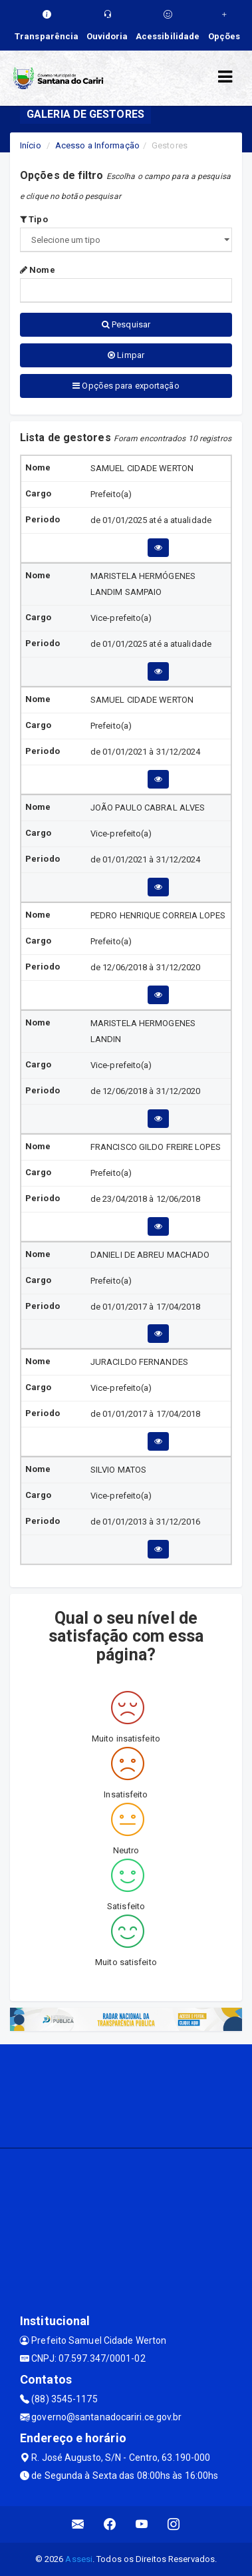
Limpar (126, 355)
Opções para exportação (125, 386)
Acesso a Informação (97, 145)
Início (30, 145)
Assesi (78, 2559)
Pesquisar (126, 324)
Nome (37, 270)
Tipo (34, 219)
